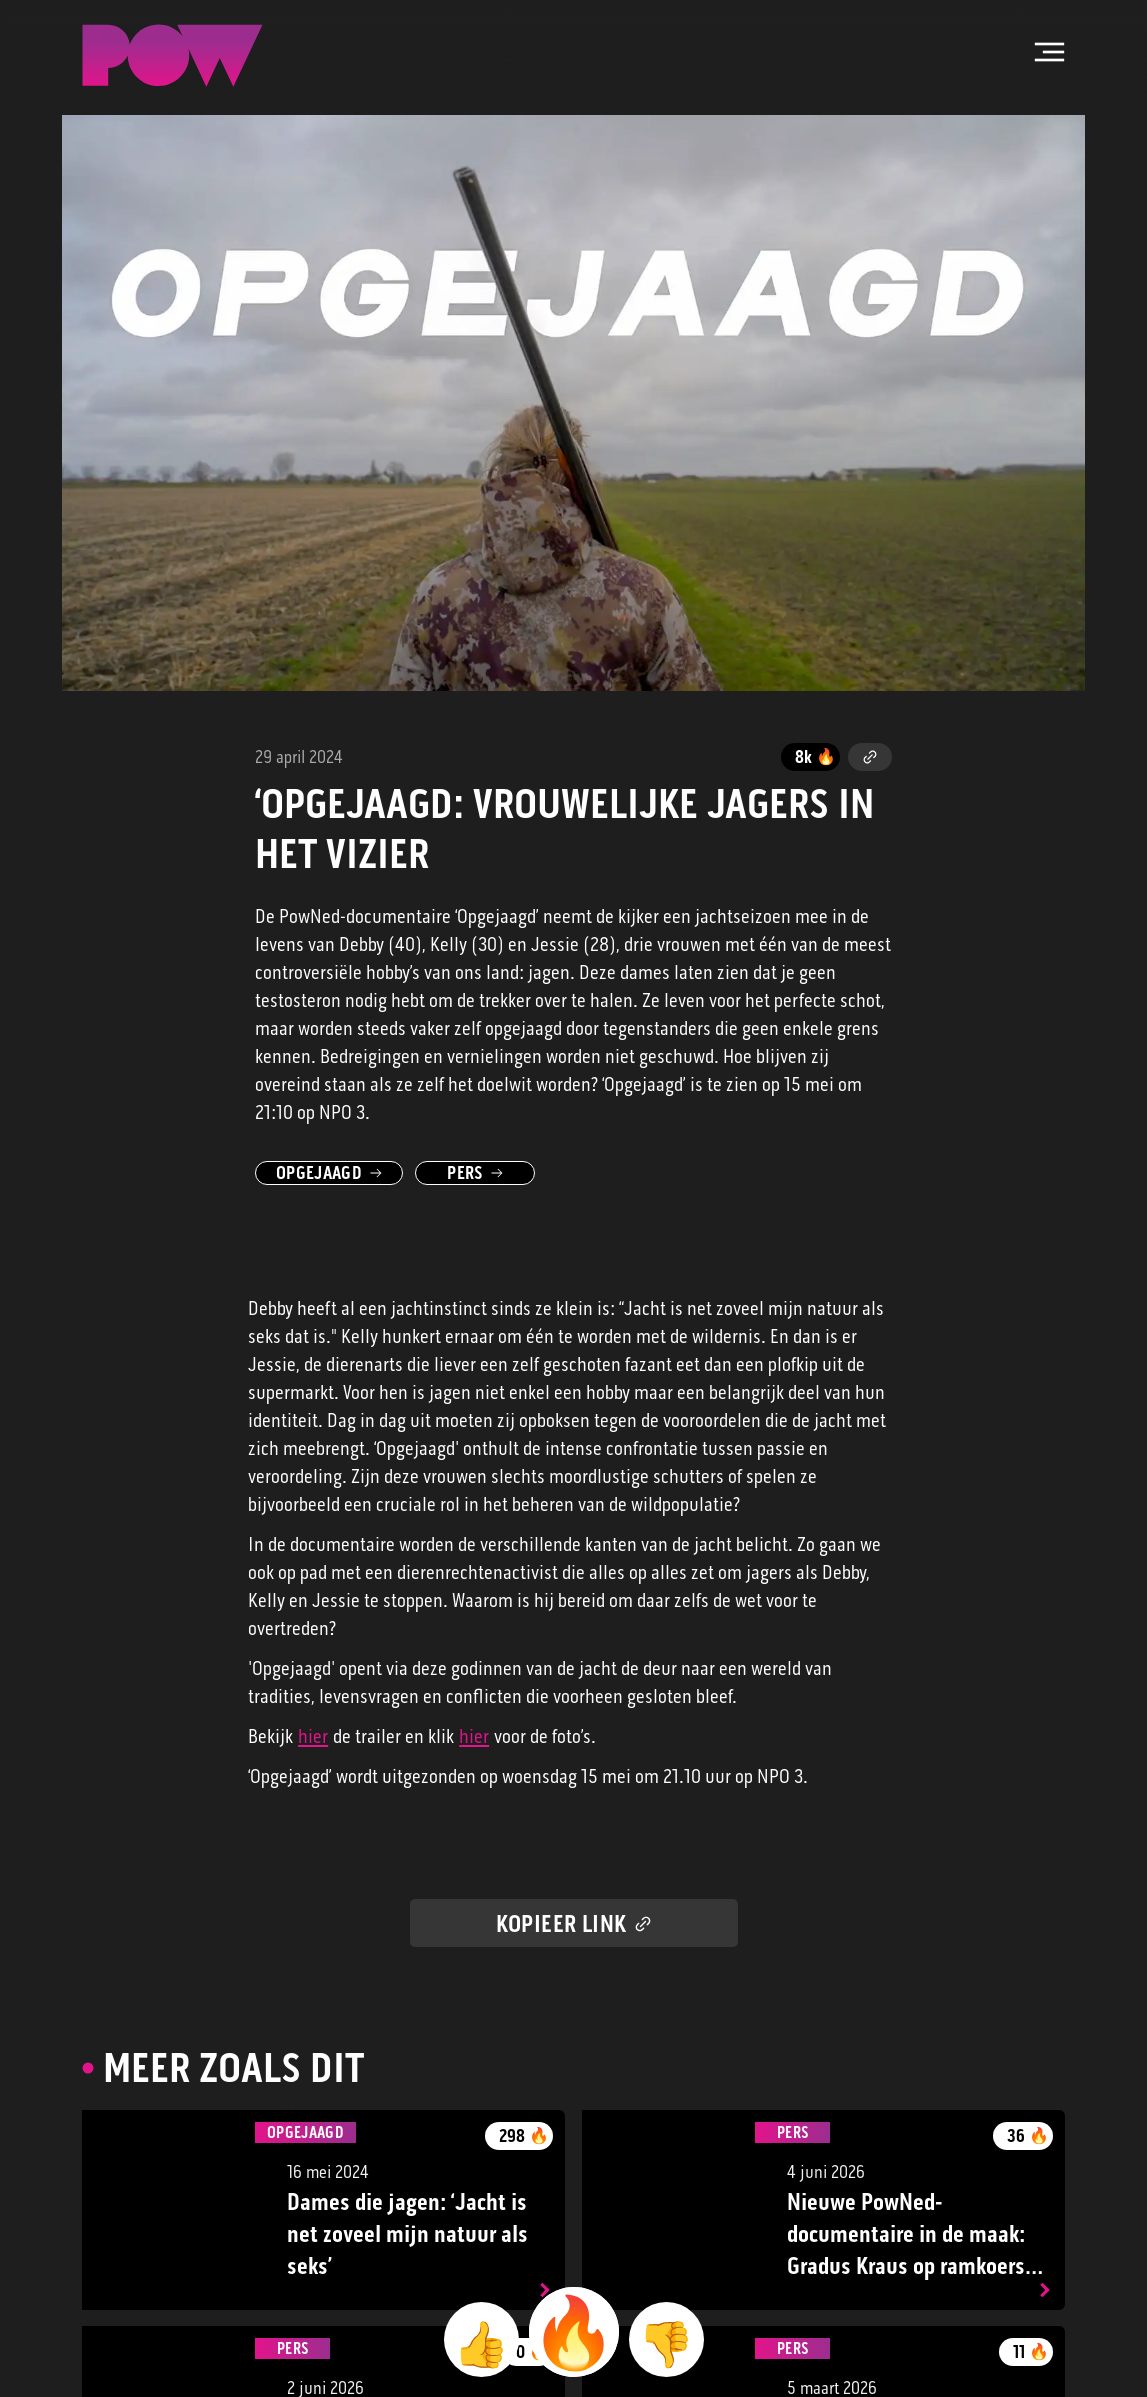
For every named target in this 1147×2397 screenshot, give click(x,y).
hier (313, 1736)
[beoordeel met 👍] (481, 2339)
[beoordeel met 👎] (666, 2339)
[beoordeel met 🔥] (574, 2332)
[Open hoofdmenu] (1050, 52)
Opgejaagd (329, 1173)
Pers (474, 1173)
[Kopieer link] (870, 757)
